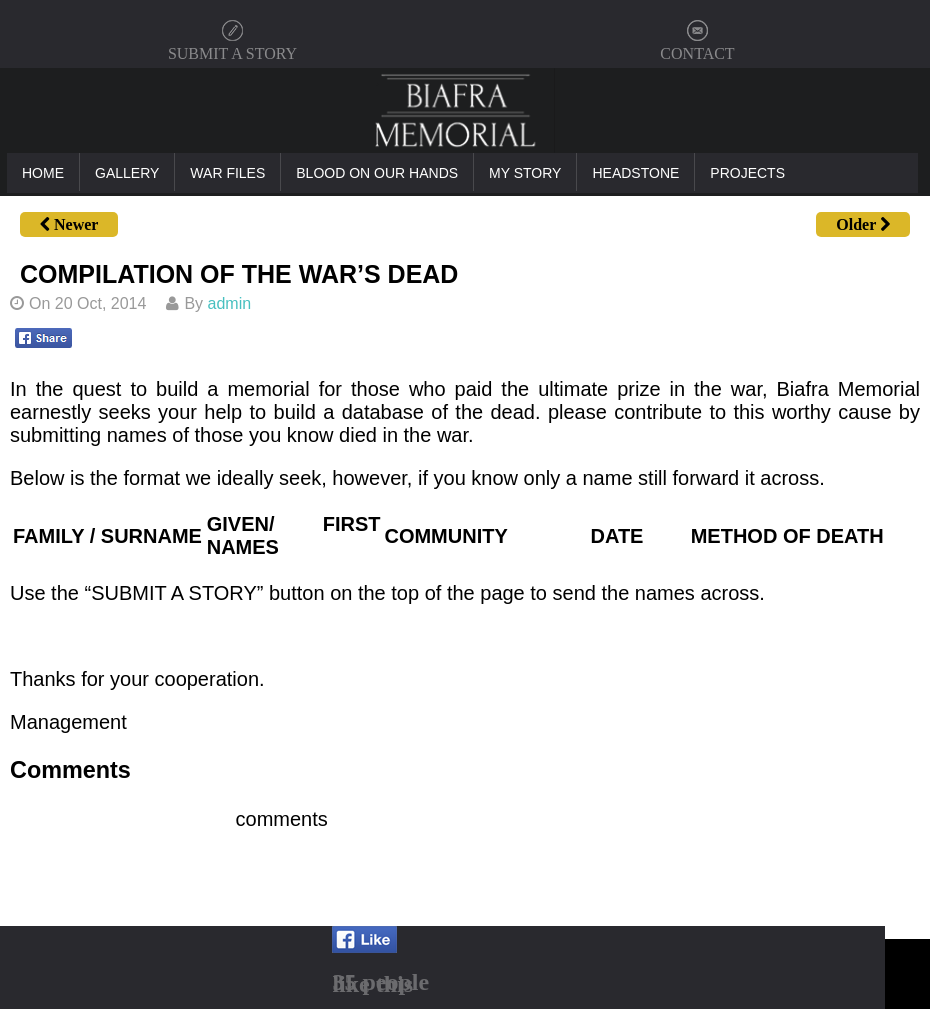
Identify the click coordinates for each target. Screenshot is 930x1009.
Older (863, 224)
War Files (227, 173)
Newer (69, 224)
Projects (747, 173)
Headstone (635, 173)
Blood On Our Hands (377, 173)
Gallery (127, 173)
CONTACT (697, 53)
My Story (525, 173)
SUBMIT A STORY (232, 53)
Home (43, 173)
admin (230, 303)
